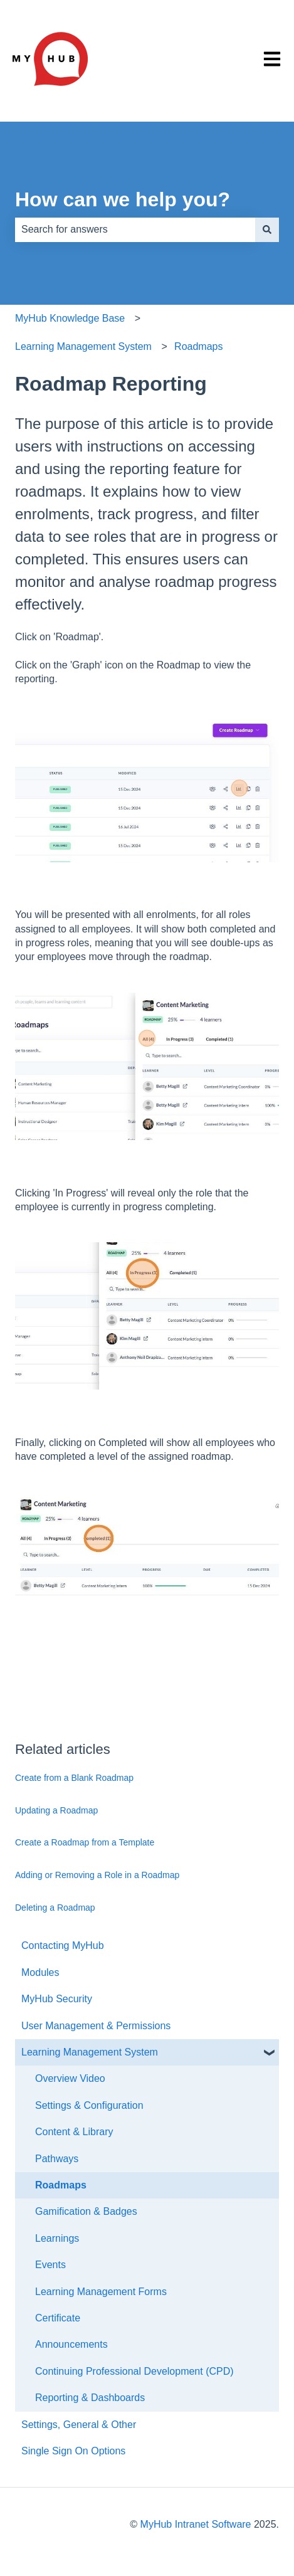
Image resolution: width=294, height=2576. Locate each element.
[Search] (267, 229)
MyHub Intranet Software (195, 2524)
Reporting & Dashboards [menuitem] (90, 2397)
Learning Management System (83, 346)
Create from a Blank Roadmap (74, 1778)
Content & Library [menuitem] (74, 2131)
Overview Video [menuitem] (70, 2078)
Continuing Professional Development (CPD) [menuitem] (134, 2371)
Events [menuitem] (50, 2264)
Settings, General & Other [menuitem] (78, 2424)
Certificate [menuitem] (57, 2318)
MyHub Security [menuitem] (56, 1998)
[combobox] (135, 229)
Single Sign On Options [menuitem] (73, 2451)
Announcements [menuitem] (71, 2344)
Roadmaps (198, 346)
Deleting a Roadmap (55, 1908)
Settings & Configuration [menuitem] (89, 2105)
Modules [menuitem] (40, 1972)
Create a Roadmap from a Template (84, 1842)
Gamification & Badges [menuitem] (86, 2211)
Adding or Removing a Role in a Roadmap (97, 1875)
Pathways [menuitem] (56, 2158)
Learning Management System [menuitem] (89, 2052)
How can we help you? (122, 199)
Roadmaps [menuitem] (61, 2185)
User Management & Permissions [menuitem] (96, 2025)
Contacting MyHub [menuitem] (62, 1945)
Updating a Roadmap (56, 1810)
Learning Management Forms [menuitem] (101, 2291)
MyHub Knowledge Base (70, 318)
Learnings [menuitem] (57, 2238)
